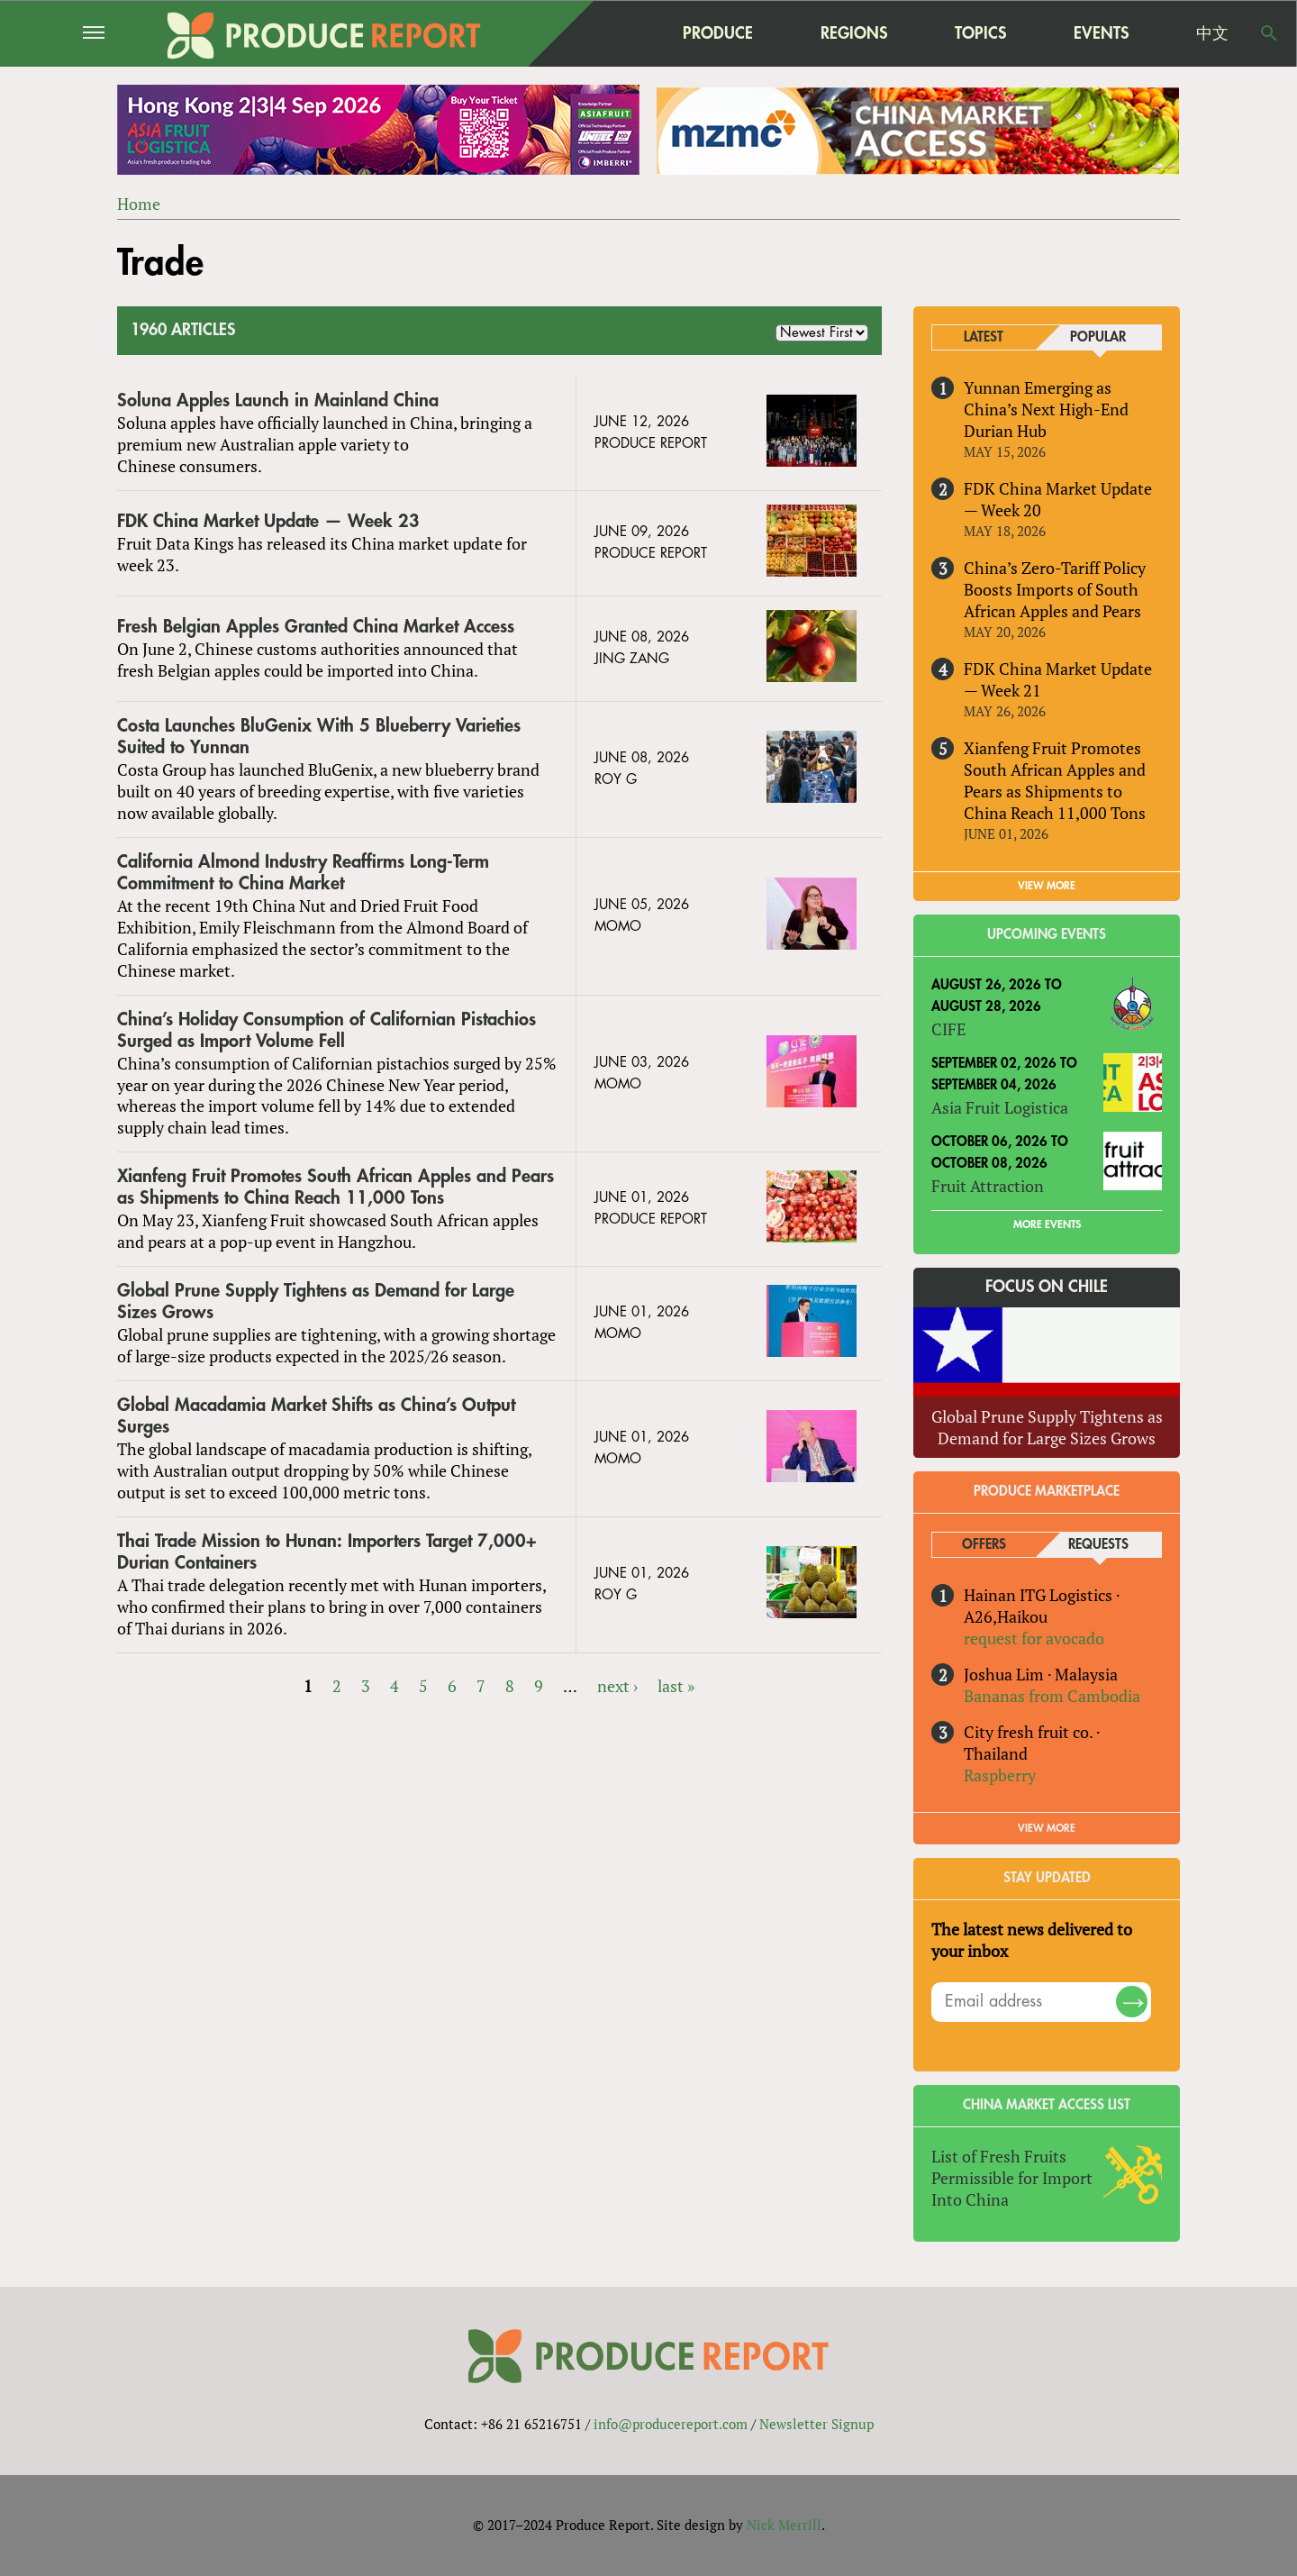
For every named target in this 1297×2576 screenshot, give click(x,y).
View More (1046, 1828)
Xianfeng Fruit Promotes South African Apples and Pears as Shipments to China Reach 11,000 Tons (335, 1188)
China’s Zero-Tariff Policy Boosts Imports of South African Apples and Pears (1055, 589)
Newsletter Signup (816, 2424)
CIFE (948, 1030)
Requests (1098, 1545)
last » (676, 1686)
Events (1101, 33)
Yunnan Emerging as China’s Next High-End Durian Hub (1046, 409)
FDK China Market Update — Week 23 (268, 521)
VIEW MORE (1046, 885)
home (604, 33)
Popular (1098, 337)
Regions (854, 32)
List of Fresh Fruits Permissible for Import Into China (1012, 2178)
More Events (1047, 1224)
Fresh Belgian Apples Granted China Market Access (315, 626)
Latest (983, 337)
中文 (1212, 33)
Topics (980, 32)
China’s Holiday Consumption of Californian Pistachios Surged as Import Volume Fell (326, 1030)
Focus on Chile (1046, 1287)
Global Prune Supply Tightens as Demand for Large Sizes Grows (315, 1302)
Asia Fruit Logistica (999, 1108)
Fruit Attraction (987, 1186)
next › (617, 1686)
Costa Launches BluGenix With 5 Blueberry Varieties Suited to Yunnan (319, 736)
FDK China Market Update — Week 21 (1058, 679)
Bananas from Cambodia (1052, 1696)
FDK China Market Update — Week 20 (1058, 499)
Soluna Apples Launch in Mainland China (278, 400)
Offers (984, 1545)
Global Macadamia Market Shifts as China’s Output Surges (316, 1416)
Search (1269, 33)
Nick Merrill (784, 2525)
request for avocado (1034, 1638)
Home (138, 203)
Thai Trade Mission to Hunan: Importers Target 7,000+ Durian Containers (327, 1552)
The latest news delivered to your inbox (1031, 1940)
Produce (718, 32)
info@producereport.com (671, 2424)
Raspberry (1000, 1775)
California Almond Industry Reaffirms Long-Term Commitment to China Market (303, 872)
